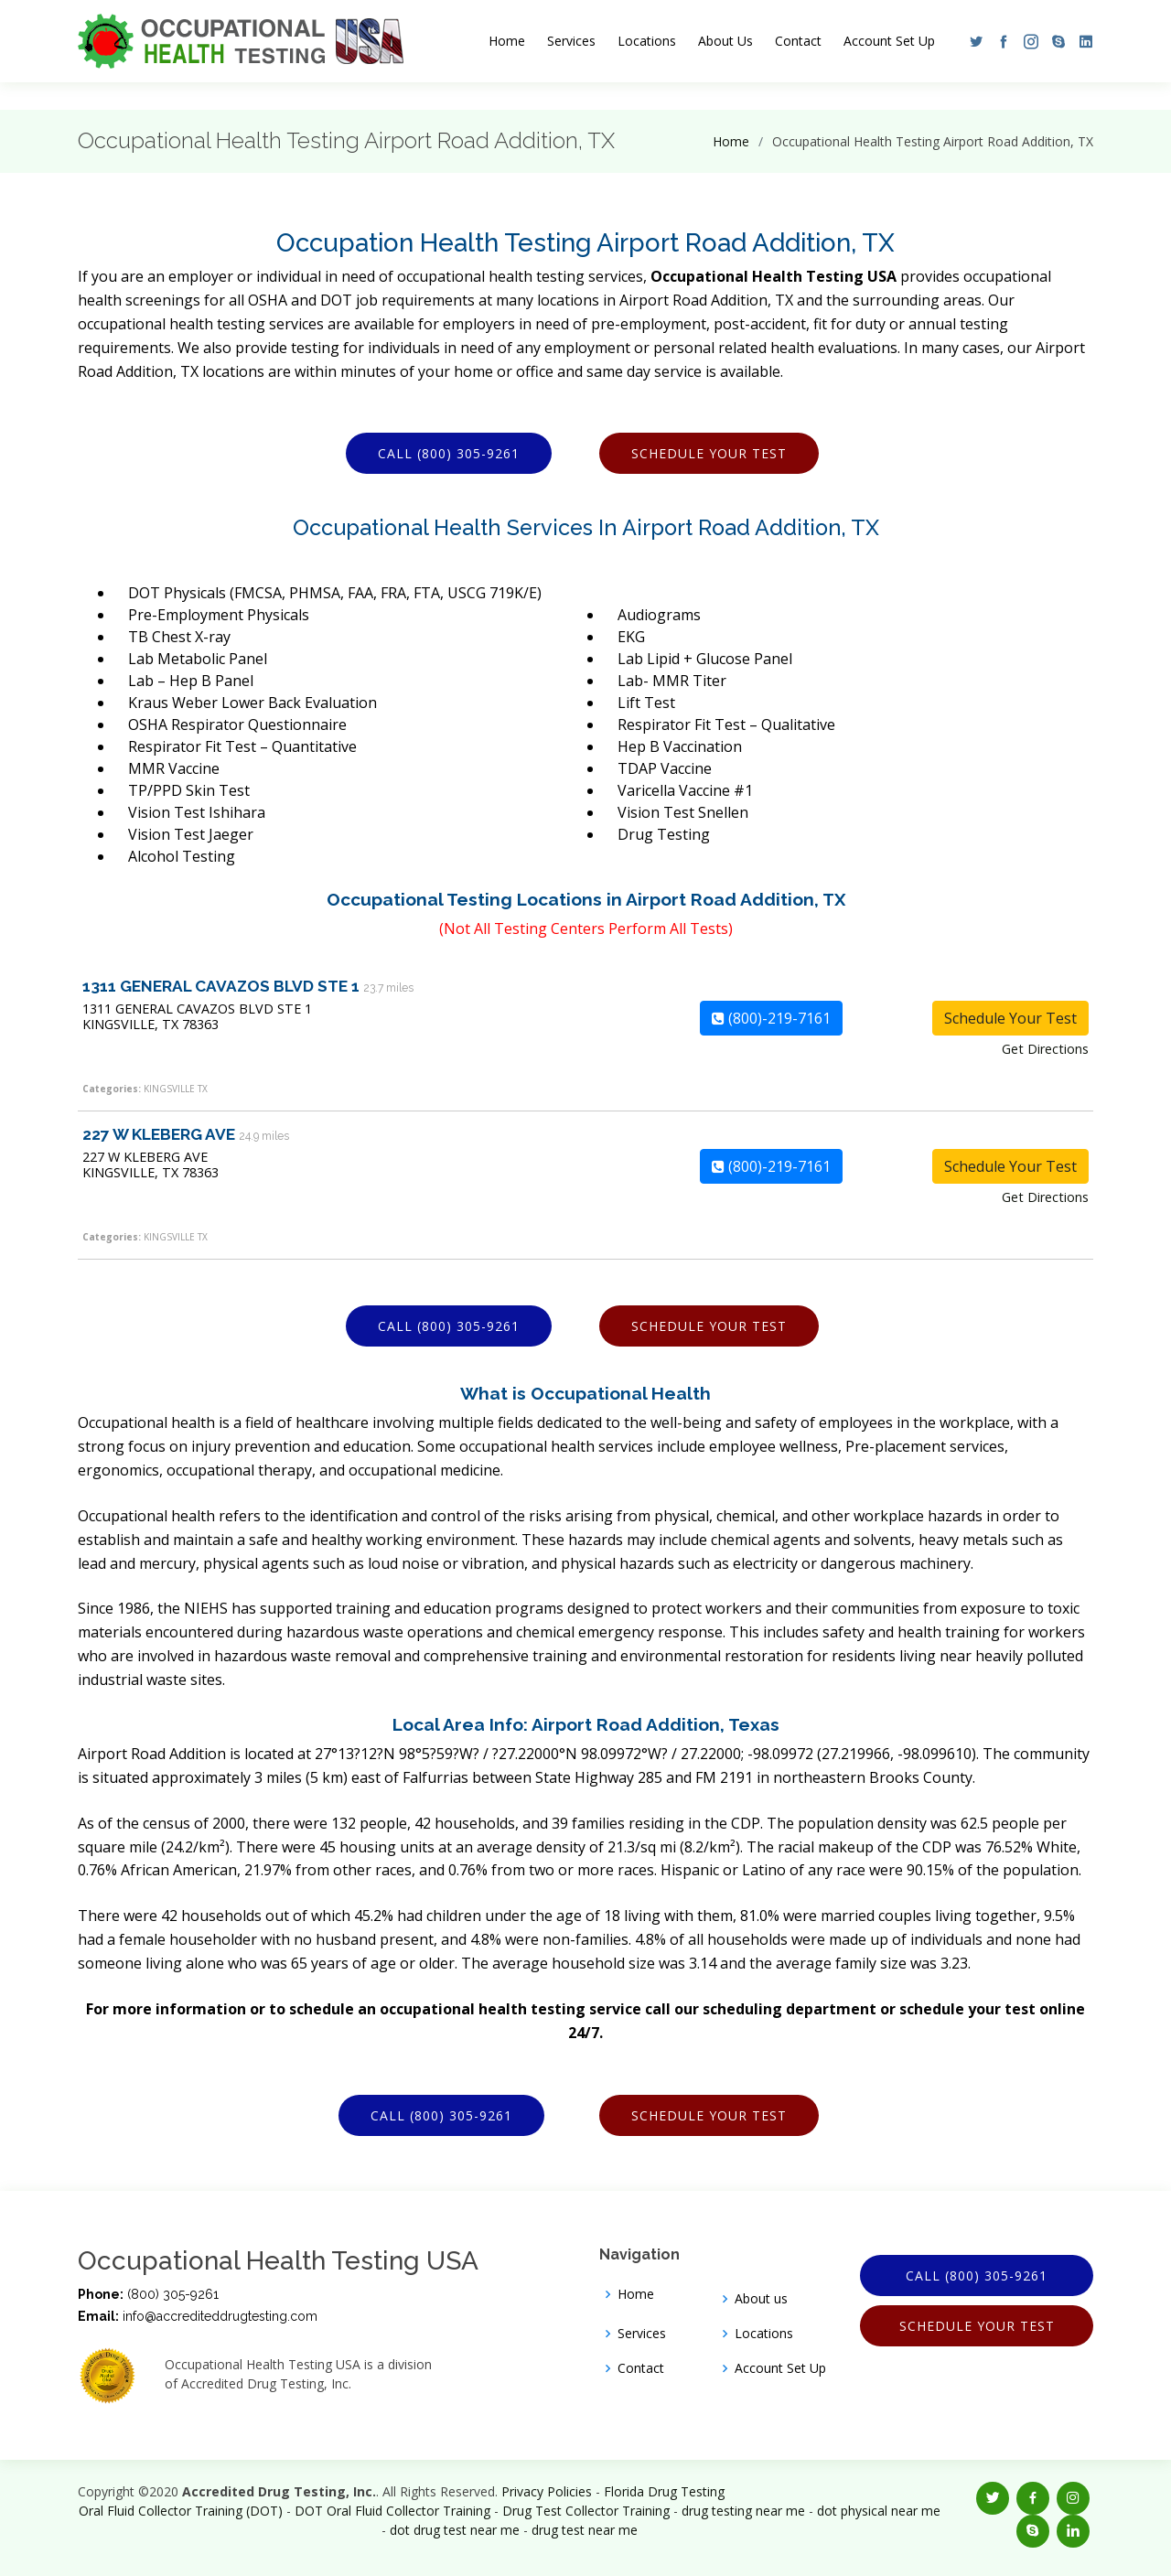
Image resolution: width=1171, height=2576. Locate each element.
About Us (725, 40)
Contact (798, 40)
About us (761, 2298)
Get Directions (1045, 1048)
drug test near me (585, 2529)
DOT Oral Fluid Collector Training (392, 2510)
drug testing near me (743, 2510)
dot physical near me (878, 2510)
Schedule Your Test (709, 453)
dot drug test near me (455, 2529)
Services (571, 40)
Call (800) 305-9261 (449, 453)
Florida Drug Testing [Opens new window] (664, 2491)
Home (507, 40)
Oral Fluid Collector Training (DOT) (181, 2510)
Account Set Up (889, 40)
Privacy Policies (546, 2491)
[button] (971, 41)
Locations (647, 40)
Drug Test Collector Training (586, 2510)
